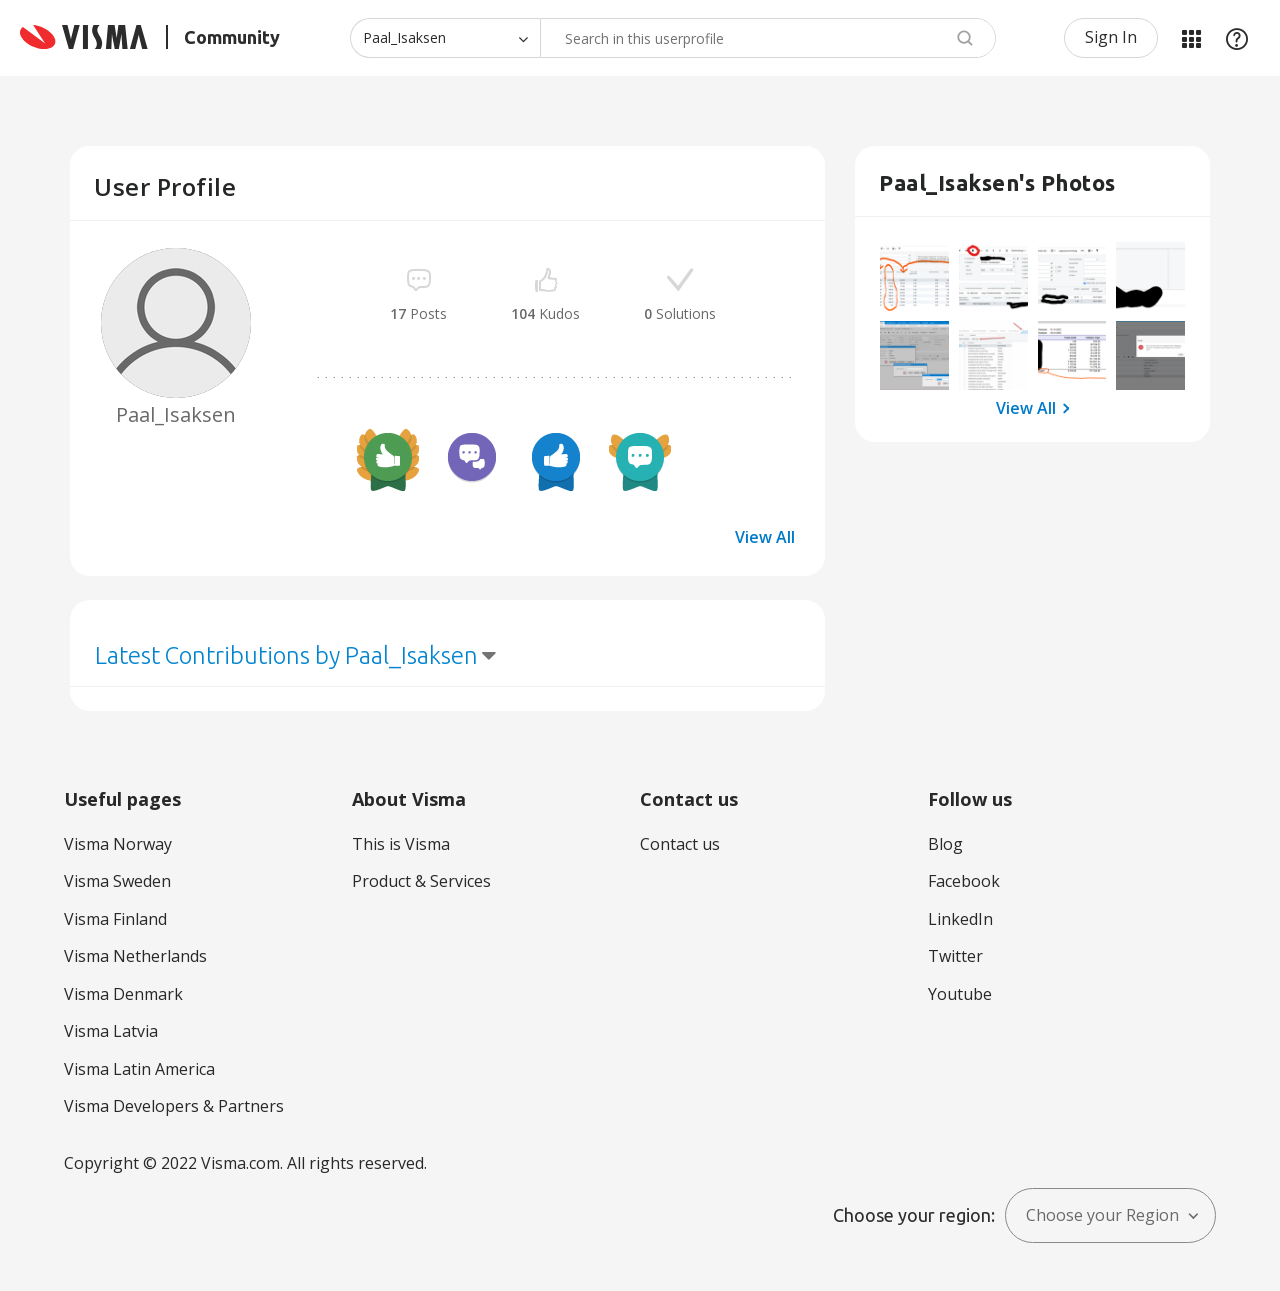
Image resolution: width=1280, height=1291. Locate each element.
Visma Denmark (123, 994)
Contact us (680, 844)
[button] (914, 276)
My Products (1191, 38)
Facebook (964, 881)
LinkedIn (960, 919)
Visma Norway (118, 844)
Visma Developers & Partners (174, 1106)
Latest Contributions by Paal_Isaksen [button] (286, 655)
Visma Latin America (139, 1069)
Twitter (955, 956)
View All (765, 537)
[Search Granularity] (445, 38)
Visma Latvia (111, 1031)
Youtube (960, 994)
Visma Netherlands (135, 956)
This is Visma (401, 844)
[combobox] (768, 38)
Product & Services (421, 881)
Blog (945, 844)
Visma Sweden (117, 881)
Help (1237, 38)
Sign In (1111, 37)
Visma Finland (115, 919)
